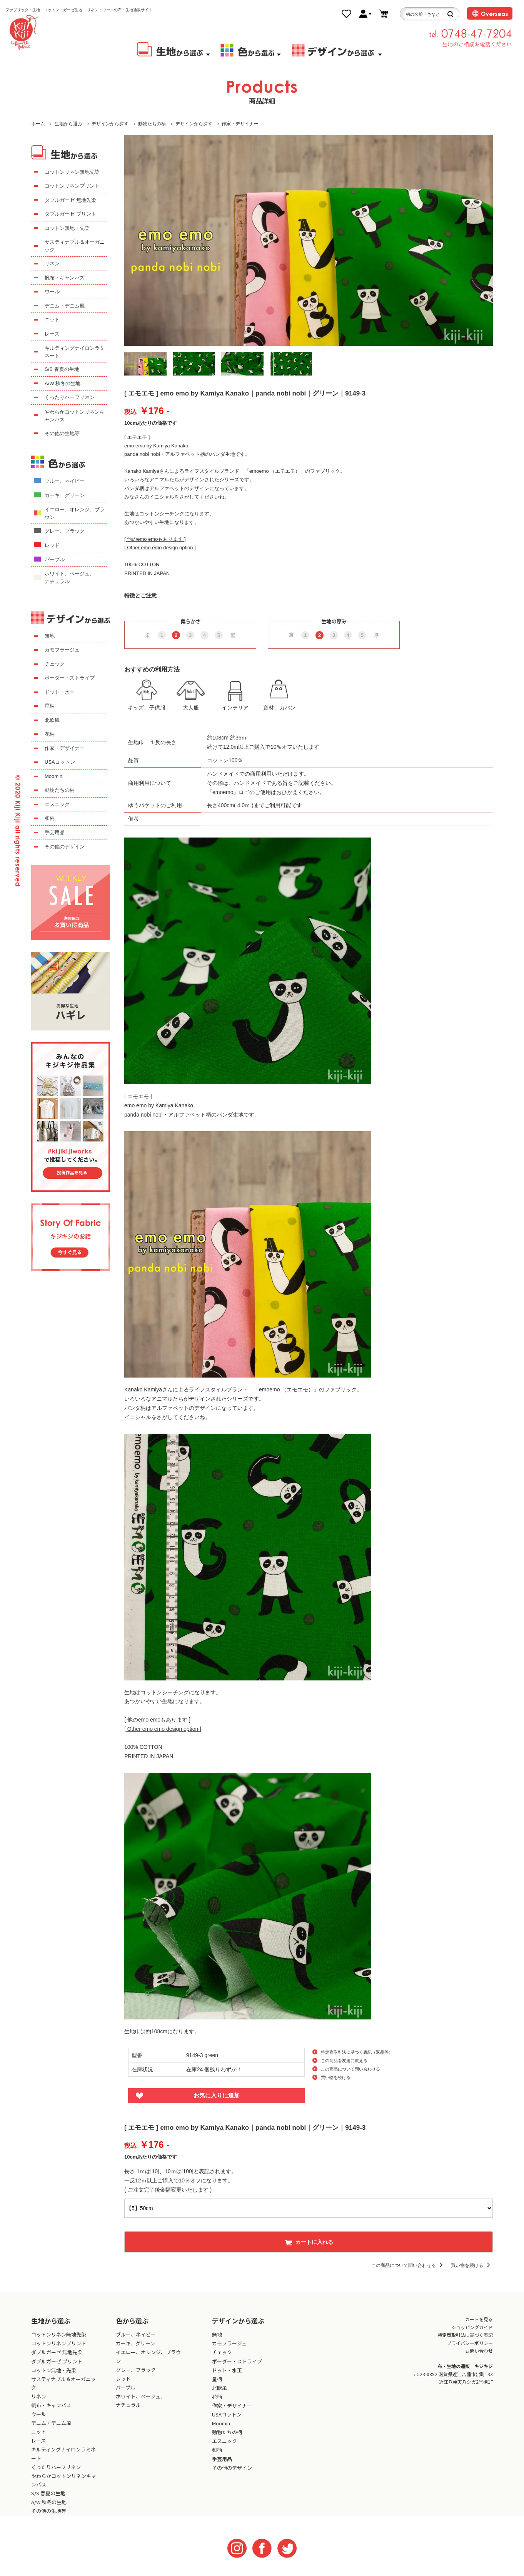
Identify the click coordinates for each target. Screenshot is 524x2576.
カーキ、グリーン (65, 495)
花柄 (50, 734)
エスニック (57, 804)
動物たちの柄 (152, 123)
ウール (52, 291)
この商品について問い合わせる (350, 2069)
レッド (52, 545)
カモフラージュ (62, 650)
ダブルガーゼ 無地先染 (70, 200)
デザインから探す (110, 123)
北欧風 (52, 720)
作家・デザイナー (240, 123)
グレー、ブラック (65, 531)
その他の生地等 (62, 433)
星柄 (50, 706)
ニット (52, 319)
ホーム (38, 123)
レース (52, 334)
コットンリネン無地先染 (72, 172)
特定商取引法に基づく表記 (465, 2335)
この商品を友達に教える (344, 2060)
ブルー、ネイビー (65, 481)
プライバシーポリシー (470, 2343)
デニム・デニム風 (65, 306)
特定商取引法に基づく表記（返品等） (357, 2052)
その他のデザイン (65, 846)
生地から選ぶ (68, 123)
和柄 (50, 818)
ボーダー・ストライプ (70, 678)
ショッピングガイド (472, 2327)
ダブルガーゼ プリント (70, 214)
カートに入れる (308, 2241)
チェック (55, 664)
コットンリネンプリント (72, 186)
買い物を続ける (335, 2077)
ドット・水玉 (60, 692)
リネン (52, 263)
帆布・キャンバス (65, 278)
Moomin (53, 776)
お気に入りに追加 (217, 2095)
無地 (50, 636)
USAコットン (60, 762)
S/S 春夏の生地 (62, 369)
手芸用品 (55, 832)
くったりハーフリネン (70, 397)
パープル (55, 559)
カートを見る (479, 2319)
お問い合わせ (479, 2350)
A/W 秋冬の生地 (62, 383)
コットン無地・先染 (67, 228)
